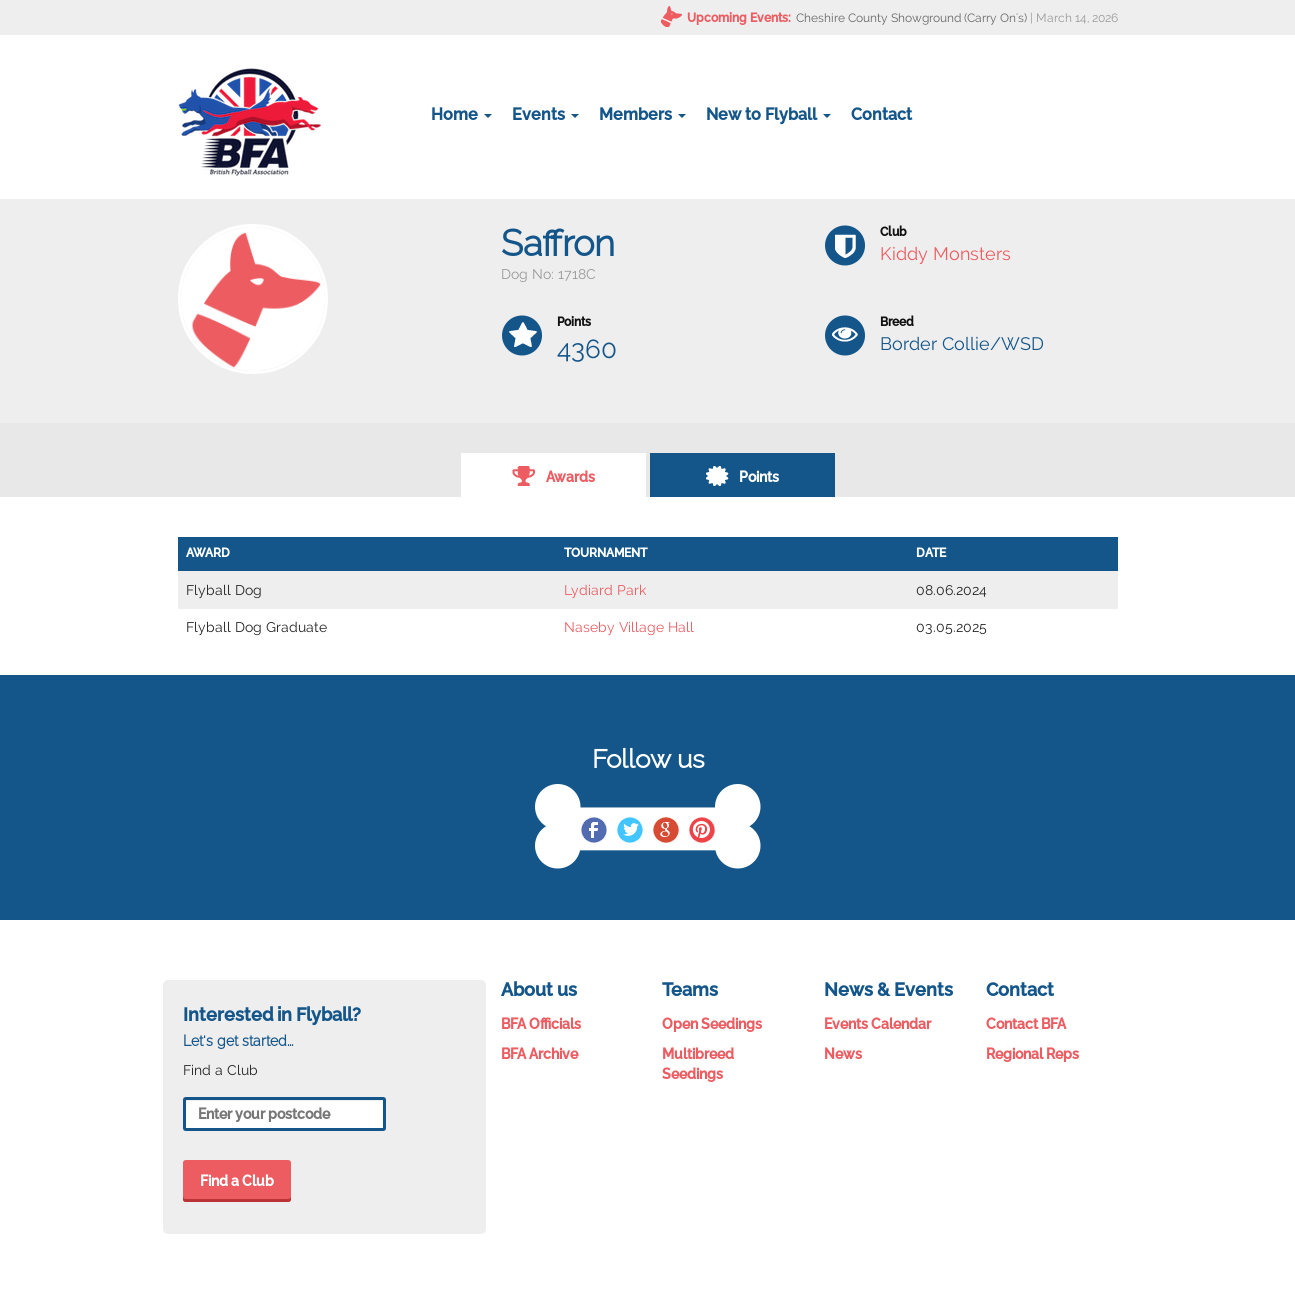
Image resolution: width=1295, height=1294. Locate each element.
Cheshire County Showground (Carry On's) (911, 18)
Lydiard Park (605, 590)
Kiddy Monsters (945, 253)
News (843, 1054)
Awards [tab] (553, 475)
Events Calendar (877, 1024)
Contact (881, 114)
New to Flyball (768, 114)
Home (461, 114)
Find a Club (237, 1181)
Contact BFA (1026, 1024)
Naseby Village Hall (629, 627)
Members (642, 114)
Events (545, 114)
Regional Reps (1032, 1054)
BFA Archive (539, 1054)
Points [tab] (742, 475)
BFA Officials (541, 1024)
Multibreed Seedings (698, 1064)
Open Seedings (712, 1024)
